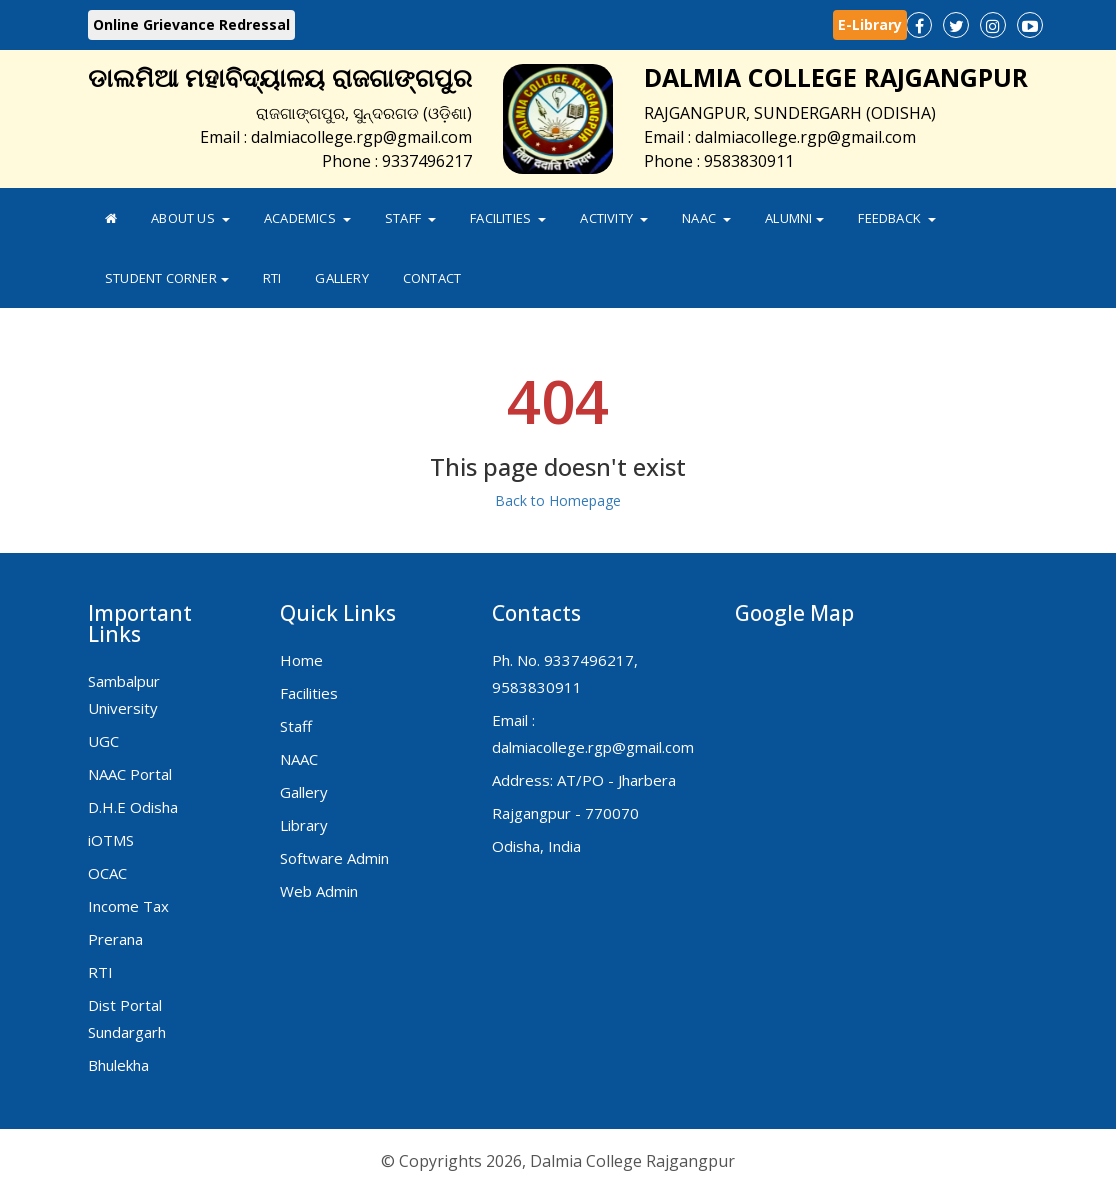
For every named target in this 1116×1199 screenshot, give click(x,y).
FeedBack (897, 218)
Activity (614, 218)
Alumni (794, 218)
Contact (432, 278)
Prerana (115, 939)
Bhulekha (118, 1065)
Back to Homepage (558, 500)
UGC (103, 741)
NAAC (706, 218)
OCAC (107, 873)
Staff (410, 218)
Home (301, 660)
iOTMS (111, 840)
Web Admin (319, 891)
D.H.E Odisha (133, 807)
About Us (190, 218)
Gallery (341, 278)
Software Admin (334, 858)
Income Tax (128, 906)
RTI (272, 278)
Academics (307, 218)
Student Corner (167, 278)
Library (304, 825)
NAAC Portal (130, 774)
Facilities (508, 218)
